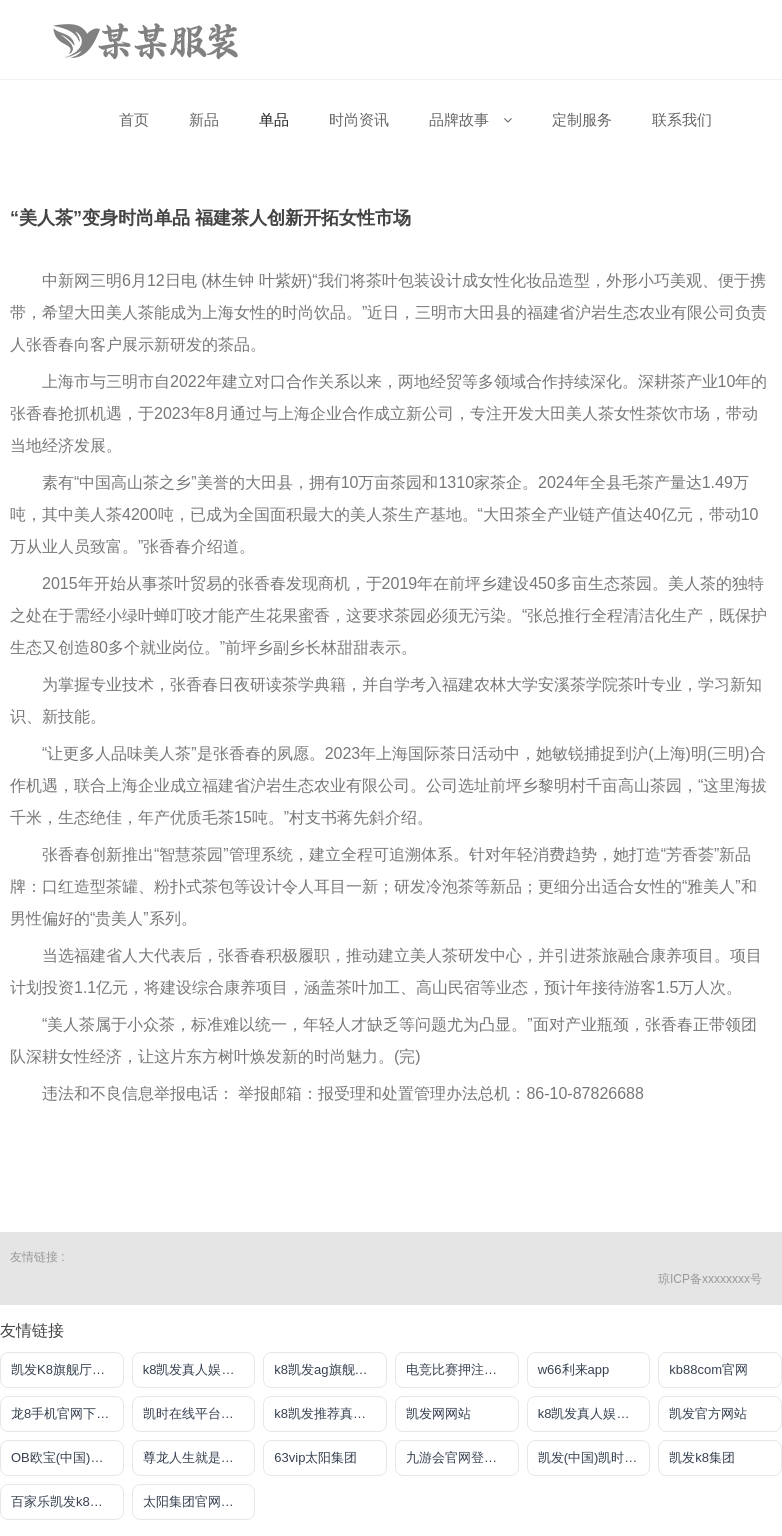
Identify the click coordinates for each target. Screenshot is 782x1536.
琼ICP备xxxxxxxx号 (710, 1279)
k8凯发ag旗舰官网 (327, 1369)
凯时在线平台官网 (195, 1413)
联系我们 (682, 119)
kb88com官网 (708, 1369)
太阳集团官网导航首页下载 (199, 1501)
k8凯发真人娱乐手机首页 (199, 1369)
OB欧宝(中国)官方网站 (67, 1457)
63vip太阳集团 (315, 1457)
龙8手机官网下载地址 (67, 1413)
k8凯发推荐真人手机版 (330, 1413)
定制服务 (582, 119)
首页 (134, 119)
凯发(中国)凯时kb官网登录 (594, 1457)
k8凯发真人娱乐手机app (594, 1413)
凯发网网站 (438, 1413)
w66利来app (574, 1369)
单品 (274, 119)
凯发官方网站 (708, 1413)
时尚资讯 (359, 119)
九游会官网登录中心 (462, 1457)
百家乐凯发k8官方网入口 (67, 1501)
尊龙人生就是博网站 (199, 1457)
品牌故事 (470, 119)
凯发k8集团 (702, 1457)
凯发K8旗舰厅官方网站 (67, 1369)
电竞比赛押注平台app (462, 1369)
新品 (204, 119)
